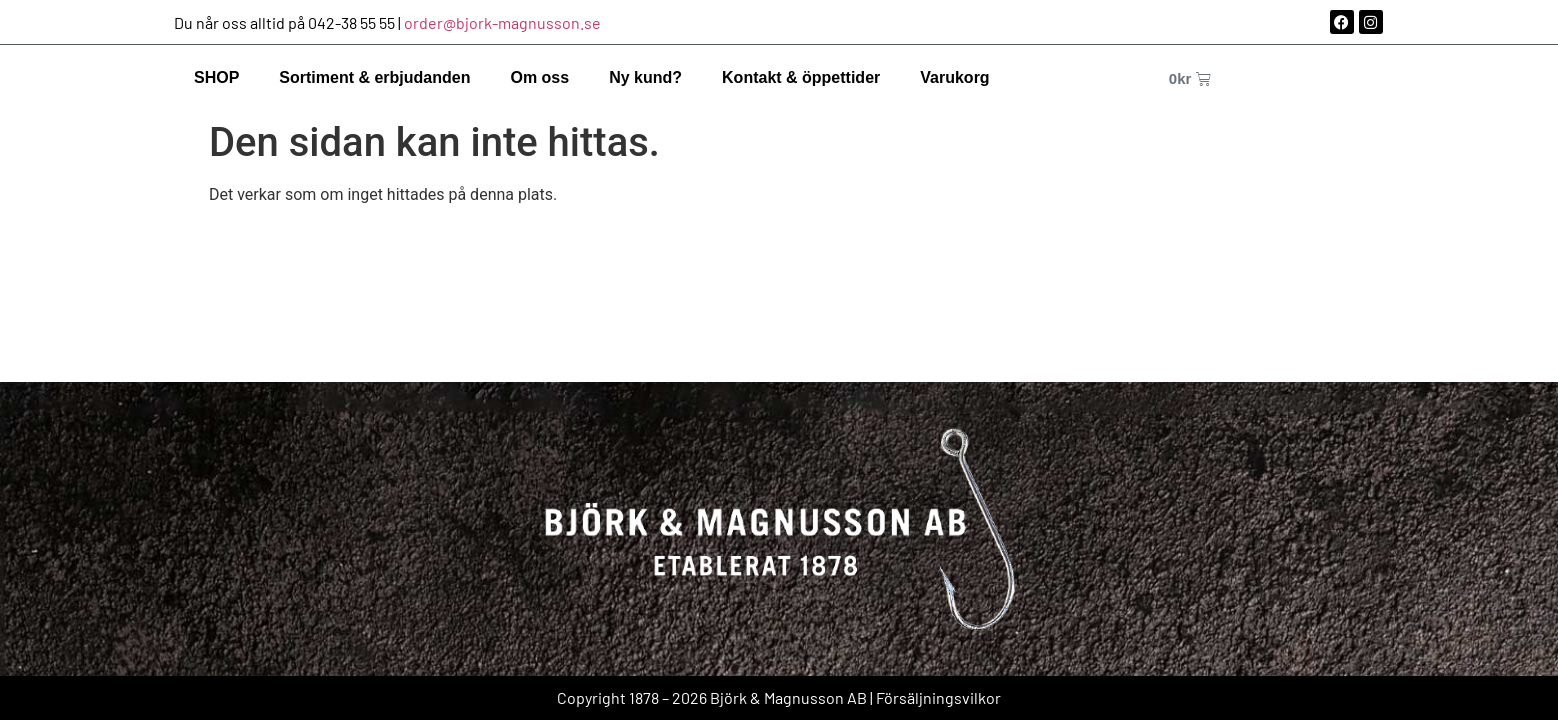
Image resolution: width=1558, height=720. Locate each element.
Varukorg (954, 77)
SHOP (216, 77)
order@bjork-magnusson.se (502, 22)
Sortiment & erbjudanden (374, 77)
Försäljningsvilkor (938, 697)
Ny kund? (645, 77)
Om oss (539, 77)
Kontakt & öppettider (801, 77)
